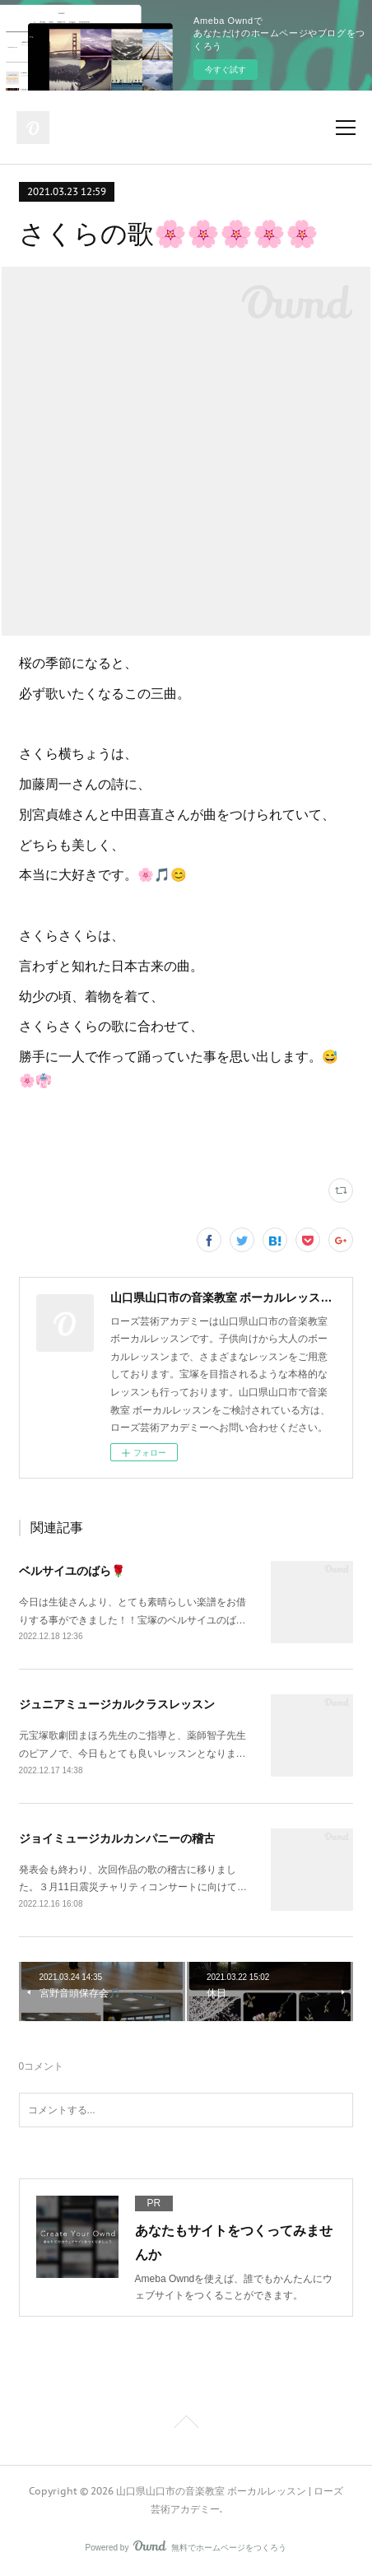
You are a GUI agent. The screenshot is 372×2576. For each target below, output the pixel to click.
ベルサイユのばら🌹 (72, 1570)
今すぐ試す (225, 69)
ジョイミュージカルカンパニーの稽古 (117, 1838)
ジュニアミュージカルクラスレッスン (117, 1704)
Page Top (186, 2424)
